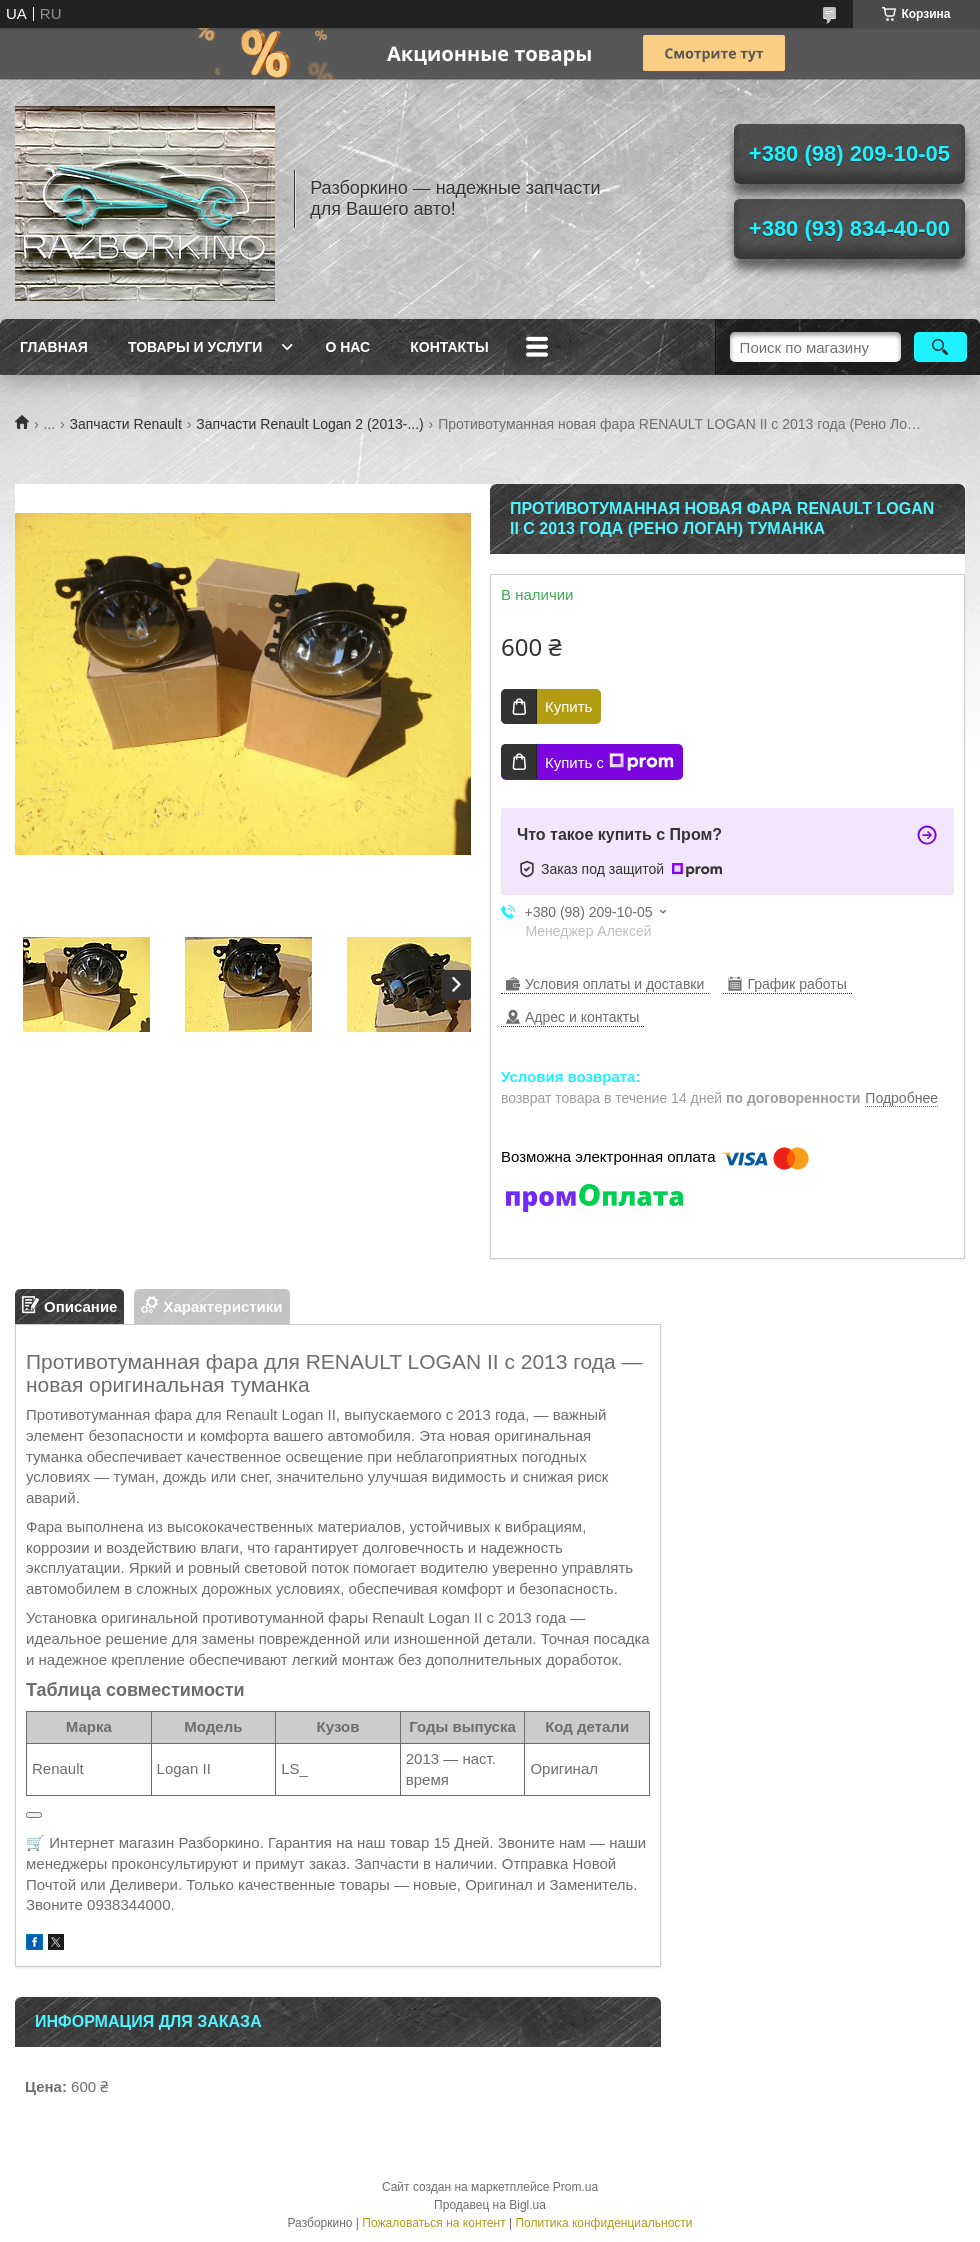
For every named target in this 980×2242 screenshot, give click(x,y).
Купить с (609, 762)
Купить (568, 706)
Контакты (449, 347)
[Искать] (940, 347)
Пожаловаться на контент (433, 2223)
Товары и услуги (195, 347)
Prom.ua (575, 2187)
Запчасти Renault (126, 424)
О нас (347, 347)
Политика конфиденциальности (603, 2223)
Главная (54, 347)
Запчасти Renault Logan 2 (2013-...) (309, 424)
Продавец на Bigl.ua (490, 2205)
